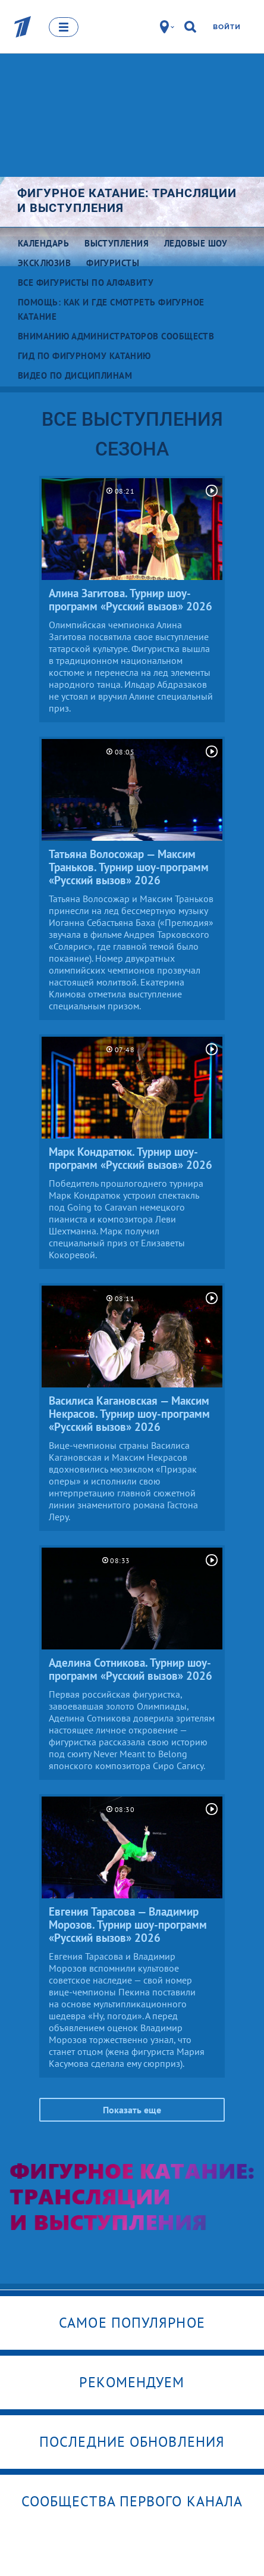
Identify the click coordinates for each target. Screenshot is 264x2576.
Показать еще (132, 2110)
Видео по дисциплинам (75, 375)
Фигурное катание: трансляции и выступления (127, 200)
